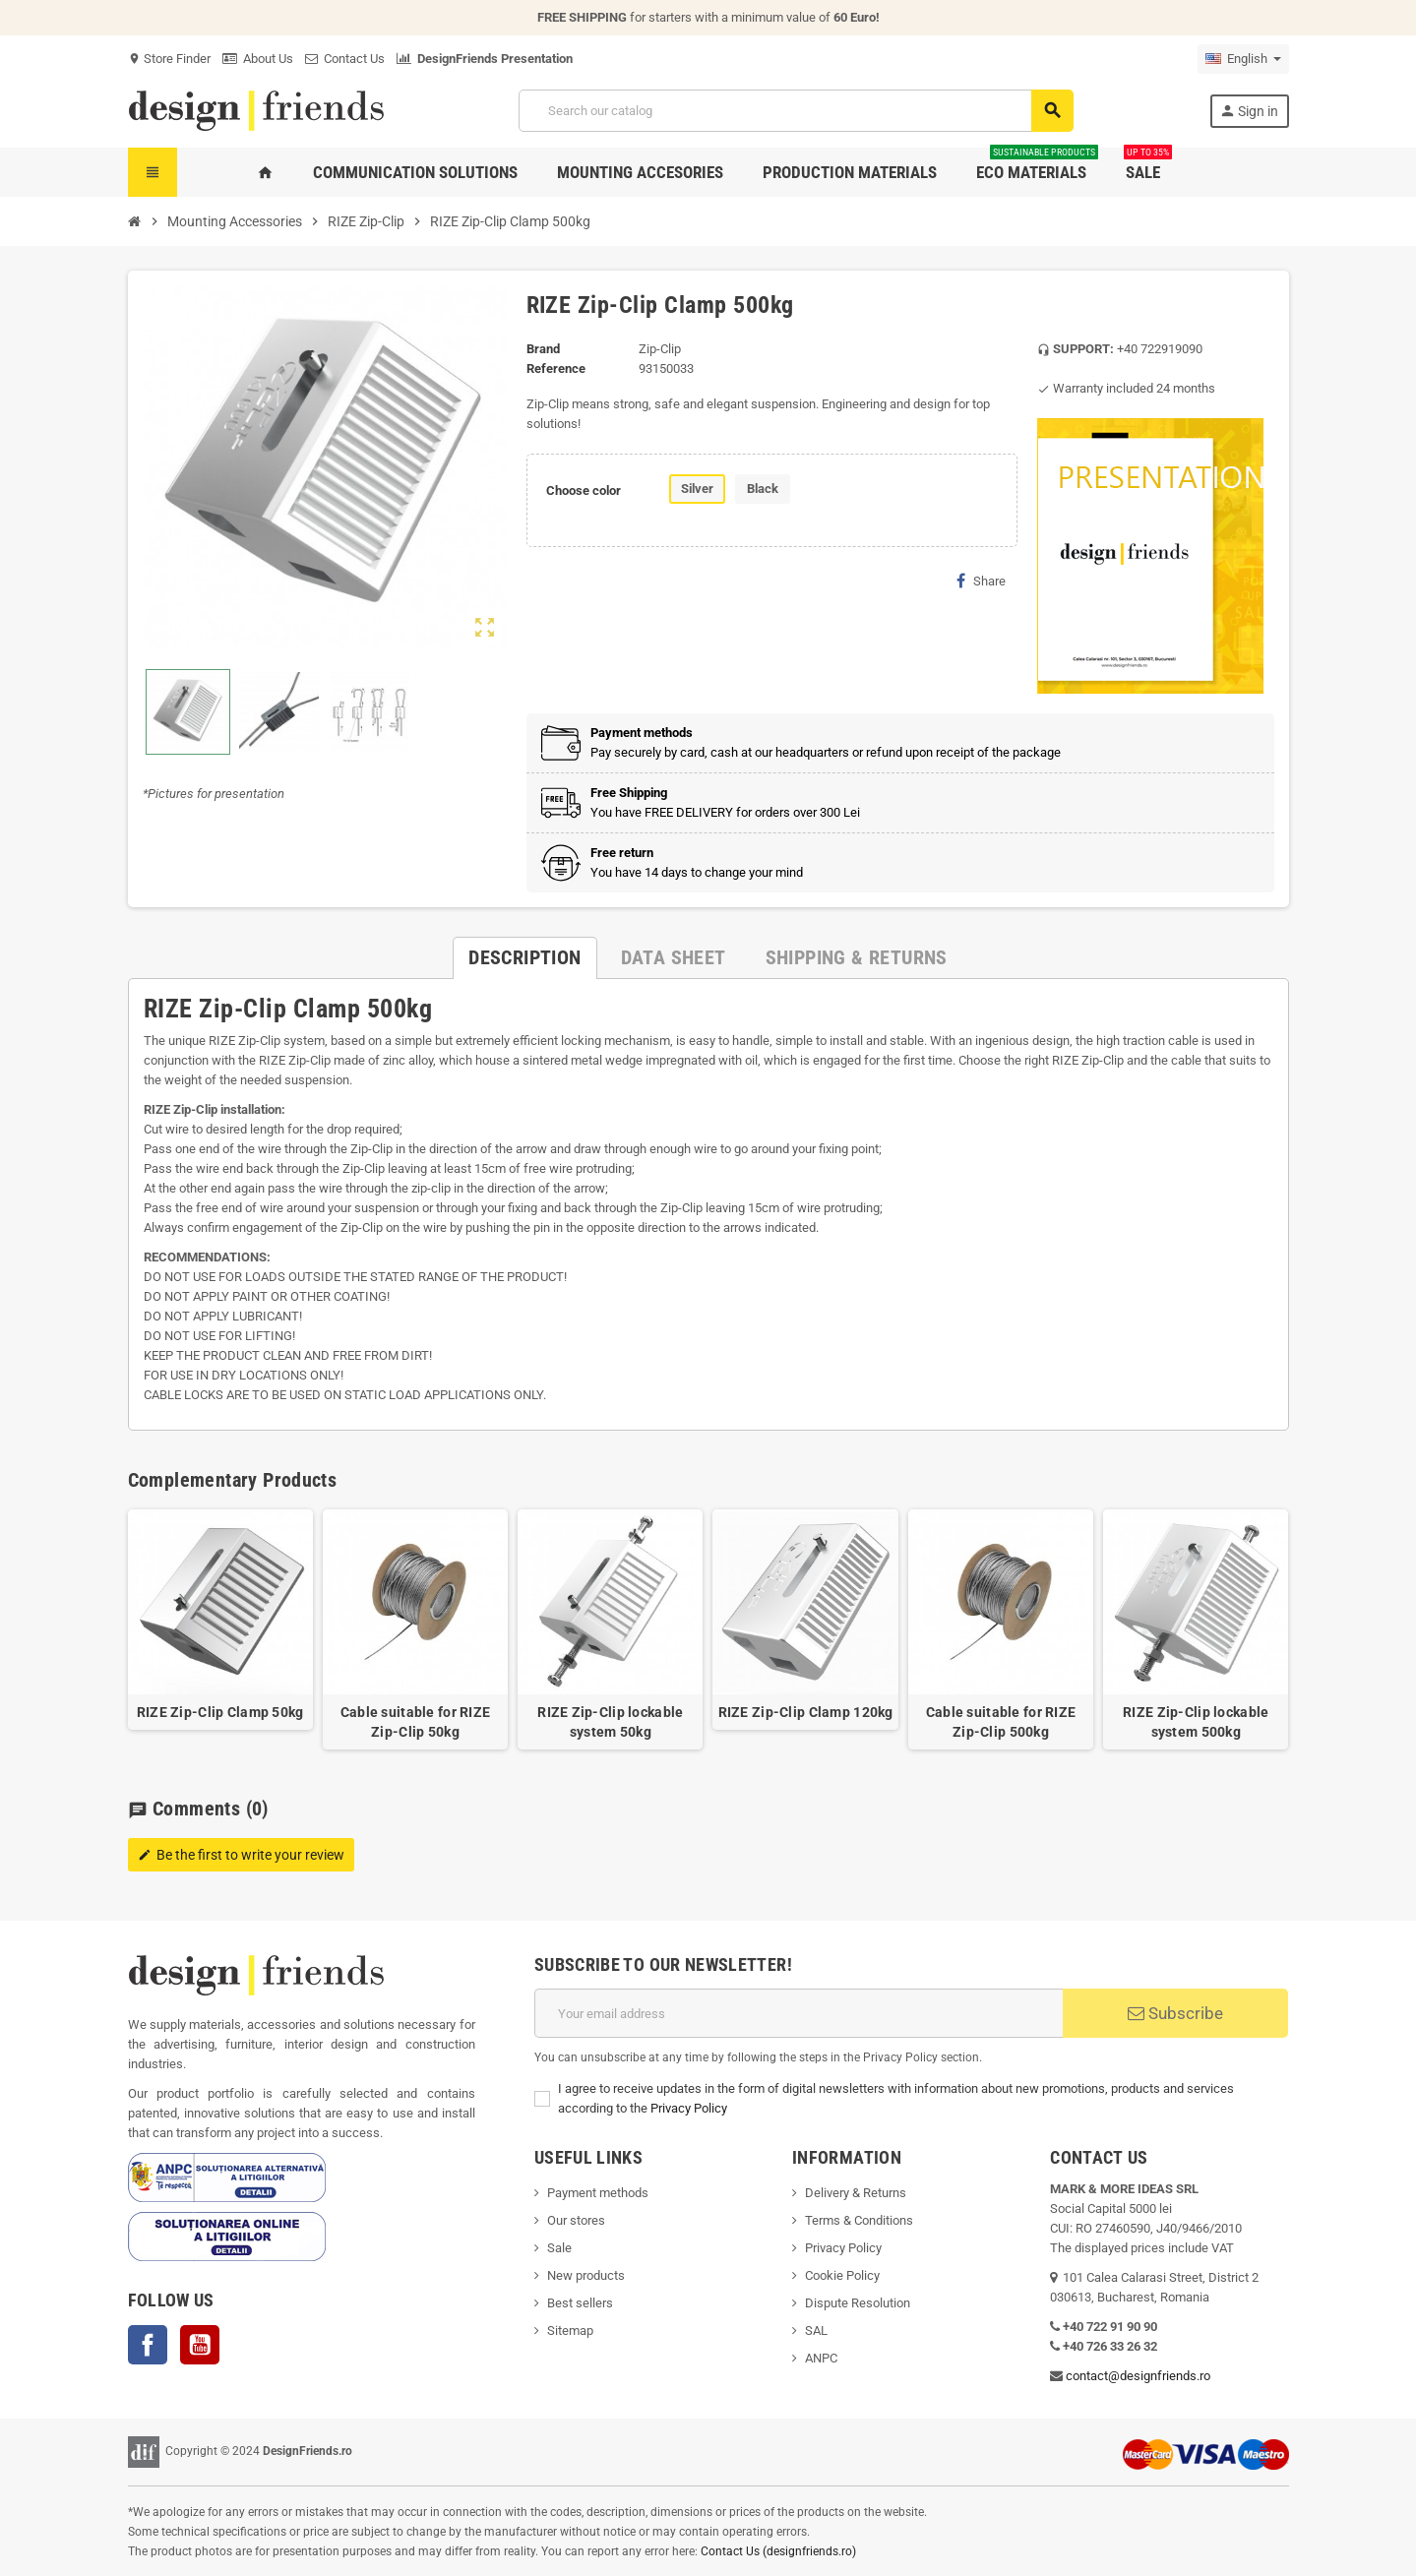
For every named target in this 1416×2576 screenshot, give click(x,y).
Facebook (147, 2344)
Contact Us (345, 58)
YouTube (199, 2344)
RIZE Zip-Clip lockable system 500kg (1195, 1722)
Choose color (583, 490)
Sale (559, 2247)
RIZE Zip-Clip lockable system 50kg (610, 1722)
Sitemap (570, 2330)
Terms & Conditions (859, 2220)
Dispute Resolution (857, 2303)
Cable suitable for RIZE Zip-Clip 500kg (1001, 1722)
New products (586, 2275)
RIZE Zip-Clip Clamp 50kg (220, 1712)
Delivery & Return (852, 2192)
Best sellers (580, 2303)
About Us (257, 58)
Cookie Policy (842, 2275)
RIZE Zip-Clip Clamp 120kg (805, 1712)
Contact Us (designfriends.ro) (778, 2551)
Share (981, 580)
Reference (555, 368)
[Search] (795, 111)
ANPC (821, 2358)
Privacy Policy (688, 2108)
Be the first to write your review (241, 1855)
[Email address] (798, 2013)
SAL (816, 2330)
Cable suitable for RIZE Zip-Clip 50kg (415, 1722)
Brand (543, 348)
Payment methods (597, 2192)
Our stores (576, 2220)
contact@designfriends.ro (1138, 2375)
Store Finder (169, 58)
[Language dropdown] (1243, 59)
